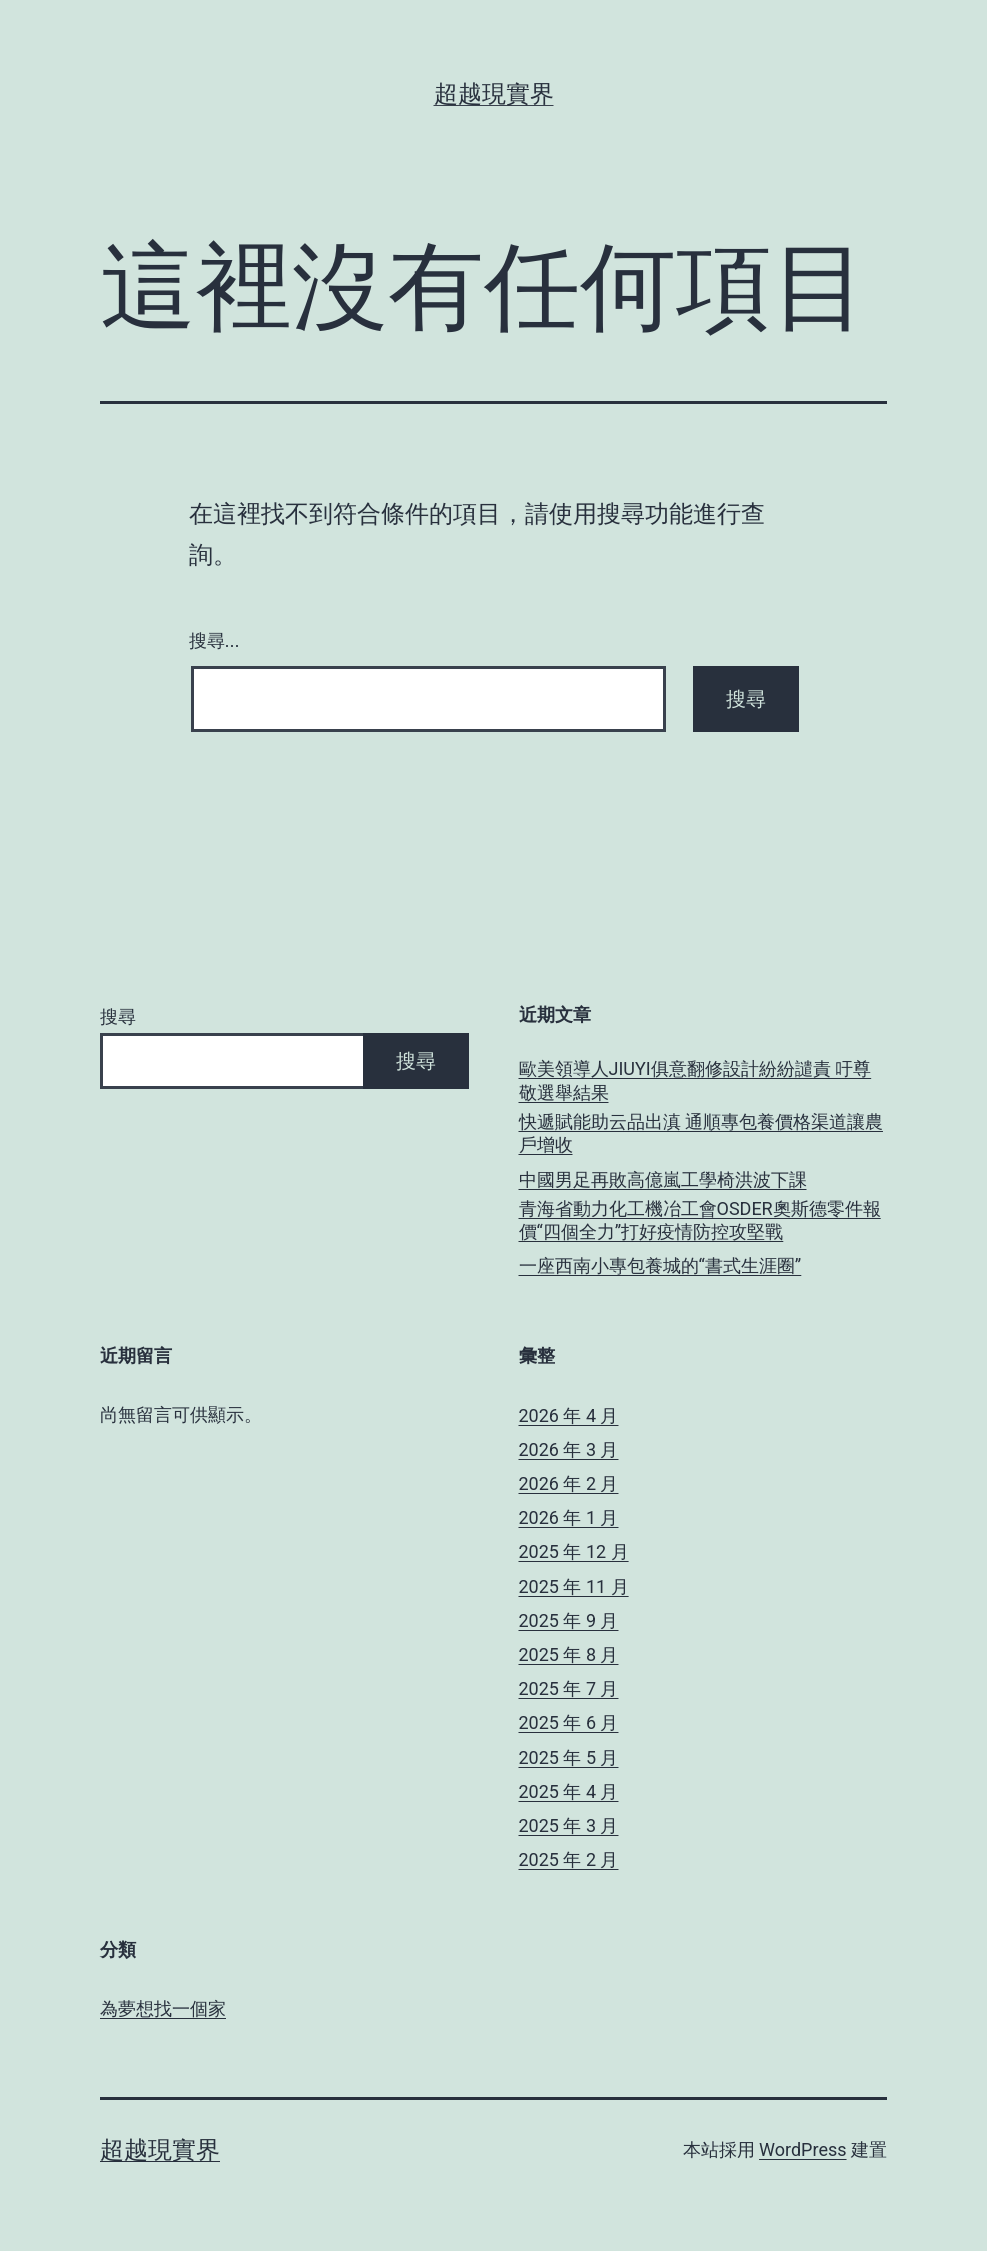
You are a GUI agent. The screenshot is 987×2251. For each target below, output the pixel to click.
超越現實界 (494, 94)
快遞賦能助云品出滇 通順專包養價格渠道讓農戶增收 (701, 1133)
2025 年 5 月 (569, 1757)
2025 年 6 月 (569, 1722)
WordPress (802, 2149)
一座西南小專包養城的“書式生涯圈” (660, 1265)
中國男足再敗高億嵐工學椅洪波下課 (663, 1179)
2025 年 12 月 (574, 1551)
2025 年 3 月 (569, 1825)
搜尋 (118, 1016)
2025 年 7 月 (569, 1688)
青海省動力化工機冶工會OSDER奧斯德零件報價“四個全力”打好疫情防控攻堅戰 (700, 1220)
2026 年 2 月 (569, 1483)
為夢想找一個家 (163, 2008)
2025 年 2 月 (569, 1859)
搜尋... (214, 641)
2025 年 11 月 (574, 1586)
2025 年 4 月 (569, 1791)
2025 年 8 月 (569, 1654)
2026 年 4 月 (569, 1415)
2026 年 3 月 (569, 1449)
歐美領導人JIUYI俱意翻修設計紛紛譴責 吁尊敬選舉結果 (695, 1080)
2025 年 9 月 (569, 1620)
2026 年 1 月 (569, 1517)
